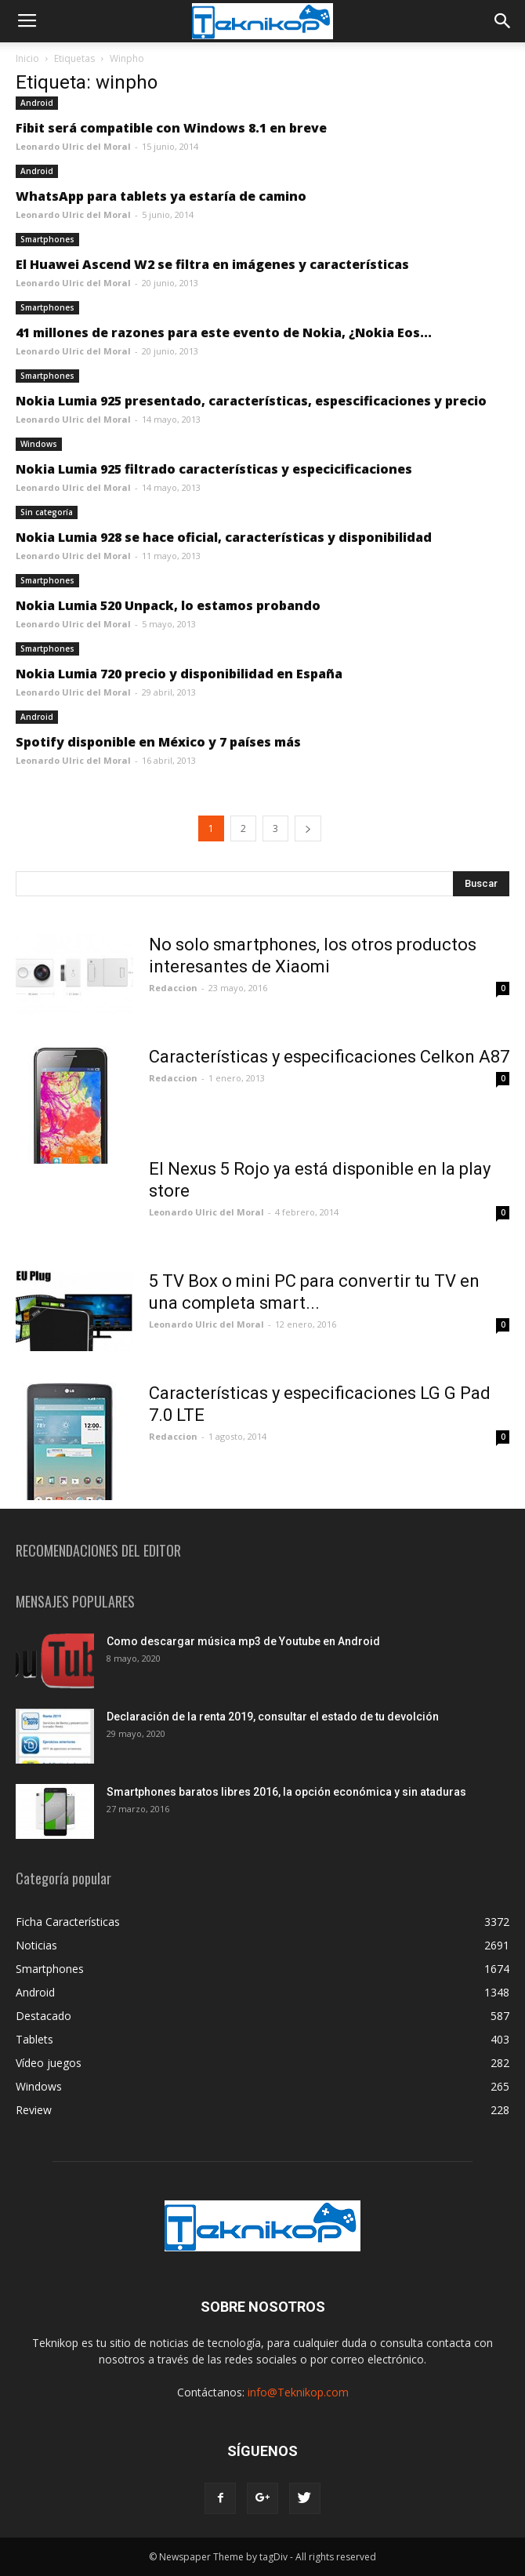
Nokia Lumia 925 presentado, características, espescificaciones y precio (251, 400)
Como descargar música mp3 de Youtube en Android (243, 1641)
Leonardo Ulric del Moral (73, 146)
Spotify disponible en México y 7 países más (158, 741)
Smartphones (47, 239)
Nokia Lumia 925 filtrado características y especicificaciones (214, 469)
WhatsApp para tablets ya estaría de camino (161, 196)
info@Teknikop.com (298, 2392)
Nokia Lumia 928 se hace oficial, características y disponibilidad (224, 537)
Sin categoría (46, 512)
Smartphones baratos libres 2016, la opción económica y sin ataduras (286, 1792)
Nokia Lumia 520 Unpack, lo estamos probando (168, 605)
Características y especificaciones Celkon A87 (329, 1056)
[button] (503, 21)
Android (36, 102)
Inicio (27, 58)
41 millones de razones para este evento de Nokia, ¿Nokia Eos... (224, 332)
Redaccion (173, 988)
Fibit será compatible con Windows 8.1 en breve (171, 127)
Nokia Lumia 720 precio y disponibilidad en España (179, 673)
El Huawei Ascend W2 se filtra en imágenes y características (212, 264)
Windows (38, 443)
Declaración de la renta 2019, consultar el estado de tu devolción (273, 1716)
